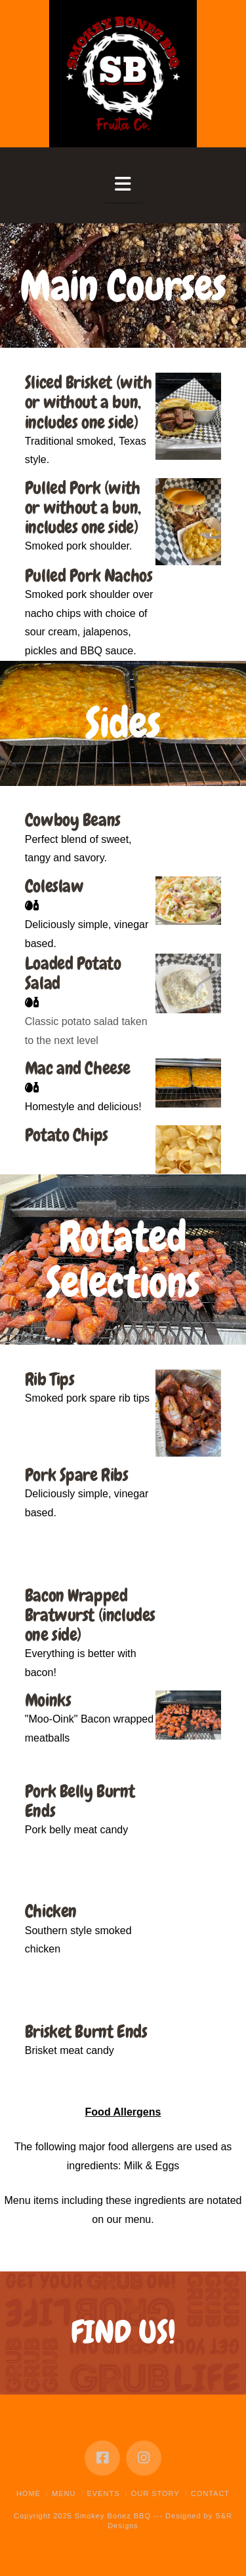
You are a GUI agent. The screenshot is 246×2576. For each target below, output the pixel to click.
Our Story (155, 2493)
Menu (63, 2493)
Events (103, 2493)
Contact (210, 2493)
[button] (123, 184)
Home (28, 2493)
